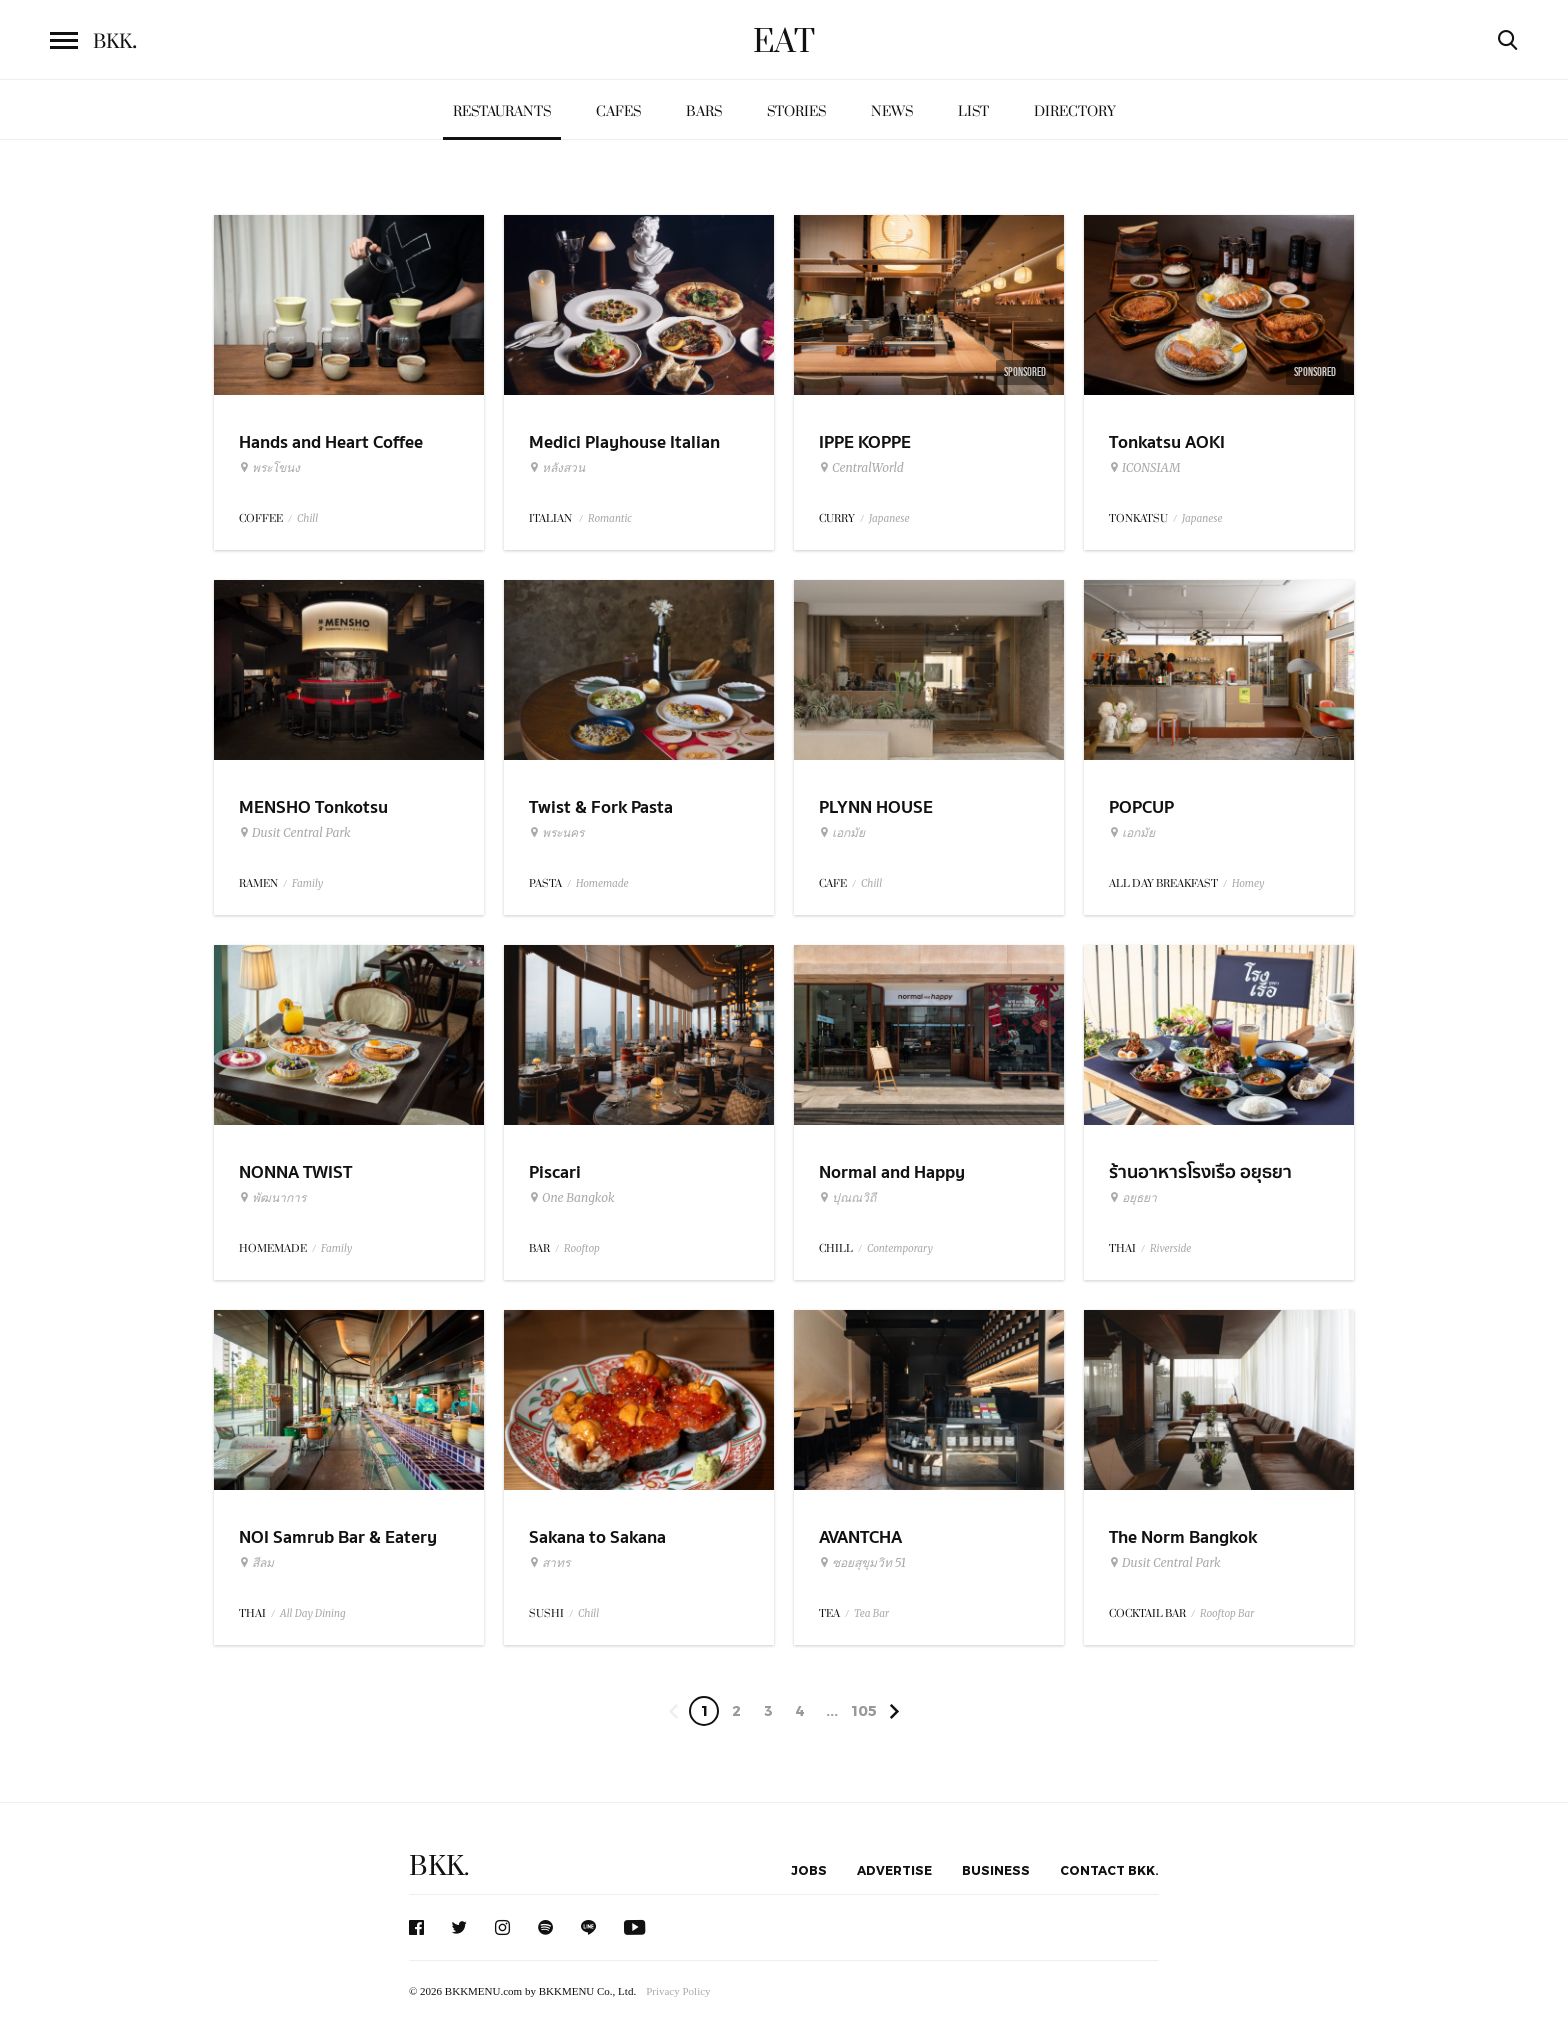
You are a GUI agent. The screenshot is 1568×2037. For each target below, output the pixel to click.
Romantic (610, 518)
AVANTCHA (860, 1537)
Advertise (894, 1870)
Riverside (1170, 1248)
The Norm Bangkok (1183, 1537)
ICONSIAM (1144, 468)
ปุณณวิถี (847, 1198)
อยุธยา (1133, 1198)
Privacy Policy (678, 1991)
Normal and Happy (892, 1172)
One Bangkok (571, 1198)
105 (864, 1710)
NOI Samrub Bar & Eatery (338, 1537)
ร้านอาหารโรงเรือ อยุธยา (1200, 1172)
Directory (1075, 111)
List (973, 111)
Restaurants (502, 111)
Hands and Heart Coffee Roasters (331, 455)
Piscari (555, 1172)
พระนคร (556, 833)
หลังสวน (557, 468)
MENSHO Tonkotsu (313, 807)
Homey (1248, 883)
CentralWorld (861, 468)
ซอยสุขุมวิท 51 (862, 1563)
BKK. (439, 1866)
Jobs (809, 1870)
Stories (796, 111)
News (892, 111)
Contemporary (900, 1248)
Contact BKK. (1109, 1870)
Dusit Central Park (295, 833)
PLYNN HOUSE (876, 807)
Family (307, 883)
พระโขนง (269, 468)
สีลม (256, 1563)
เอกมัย (842, 833)
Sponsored (1025, 372)
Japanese (889, 518)
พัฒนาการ (272, 1198)
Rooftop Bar (1227, 1613)
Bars (704, 111)
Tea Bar (871, 1613)
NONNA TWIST (295, 1172)
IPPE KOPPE (865, 442)
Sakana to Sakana (597, 1537)
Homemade (602, 883)
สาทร (549, 1563)
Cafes (618, 111)
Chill (307, 518)
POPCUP (1141, 807)
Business (996, 1870)
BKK (115, 42)
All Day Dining (313, 1613)
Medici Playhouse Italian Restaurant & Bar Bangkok (632, 455)
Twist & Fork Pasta (601, 807)
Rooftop (582, 1248)
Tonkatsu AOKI (1167, 442)
